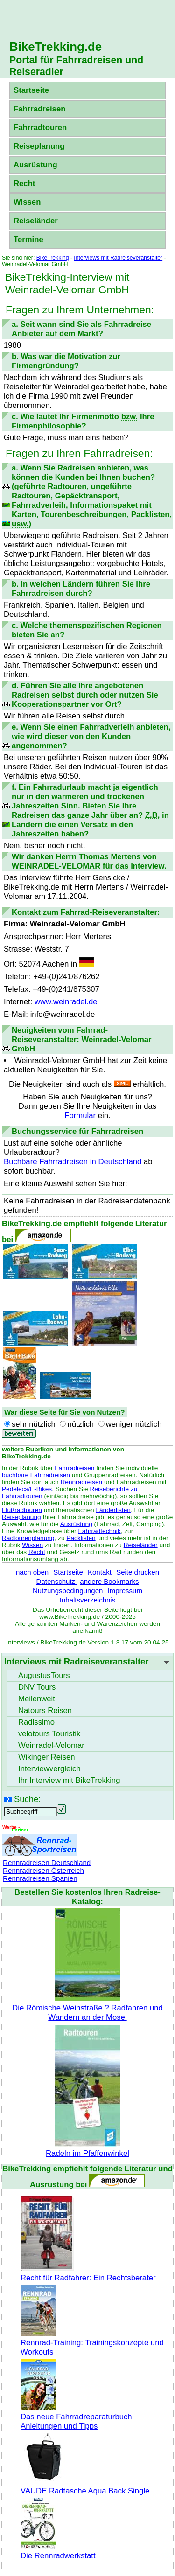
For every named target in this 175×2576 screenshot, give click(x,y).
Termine (28, 239)
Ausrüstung (35, 164)
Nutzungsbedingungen (69, 1591)
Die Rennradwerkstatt (58, 2551)
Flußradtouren (22, 1509)
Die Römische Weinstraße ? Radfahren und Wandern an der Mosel (87, 2008)
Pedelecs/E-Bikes (27, 1488)
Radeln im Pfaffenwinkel (87, 2149)
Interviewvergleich (49, 1768)
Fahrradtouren (40, 127)
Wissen (27, 202)
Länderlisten (113, 1509)
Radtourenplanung (28, 1537)
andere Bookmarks (109, 1581)
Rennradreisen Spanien (40, 1878)
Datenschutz (56, 1581)
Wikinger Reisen (46, 1757)
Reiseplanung (39, 146)
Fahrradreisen (39, 108)
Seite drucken (137, 1572)
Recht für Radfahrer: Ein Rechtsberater (88, 2273)
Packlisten (80, 1537)
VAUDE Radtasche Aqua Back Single (85, 2486)
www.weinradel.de (66, 1001)
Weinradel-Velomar (51, 1745)
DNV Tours (37, 1687)
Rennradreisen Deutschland (47, 1862)
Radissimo (36, 1722)
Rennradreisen (81, 1481)
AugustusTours (44, 1675)
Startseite (31, 90)
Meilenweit (36, 1698)
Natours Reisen (45, 1710)
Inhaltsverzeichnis (87, 1600)
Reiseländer (36, 220)
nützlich (80, 1424)
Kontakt (100, 1572)
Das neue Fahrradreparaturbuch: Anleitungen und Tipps (77, 2417)
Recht (24, 183)
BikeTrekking (52, 258)
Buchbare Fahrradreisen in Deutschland (72, 1161)
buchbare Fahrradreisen (36, 1474)
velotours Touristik (49, 1733)
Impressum (125, 1591)
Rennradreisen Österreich (43, 1870)
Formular (80, 1115)
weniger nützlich (134, 1424)
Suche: (27, 1799)
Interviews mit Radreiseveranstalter (118, 258)
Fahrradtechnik (99, 1530)
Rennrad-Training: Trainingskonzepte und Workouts (92, 2342)
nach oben (33, 1572)
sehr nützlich (34, 1424)
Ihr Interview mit (69, 1780)
